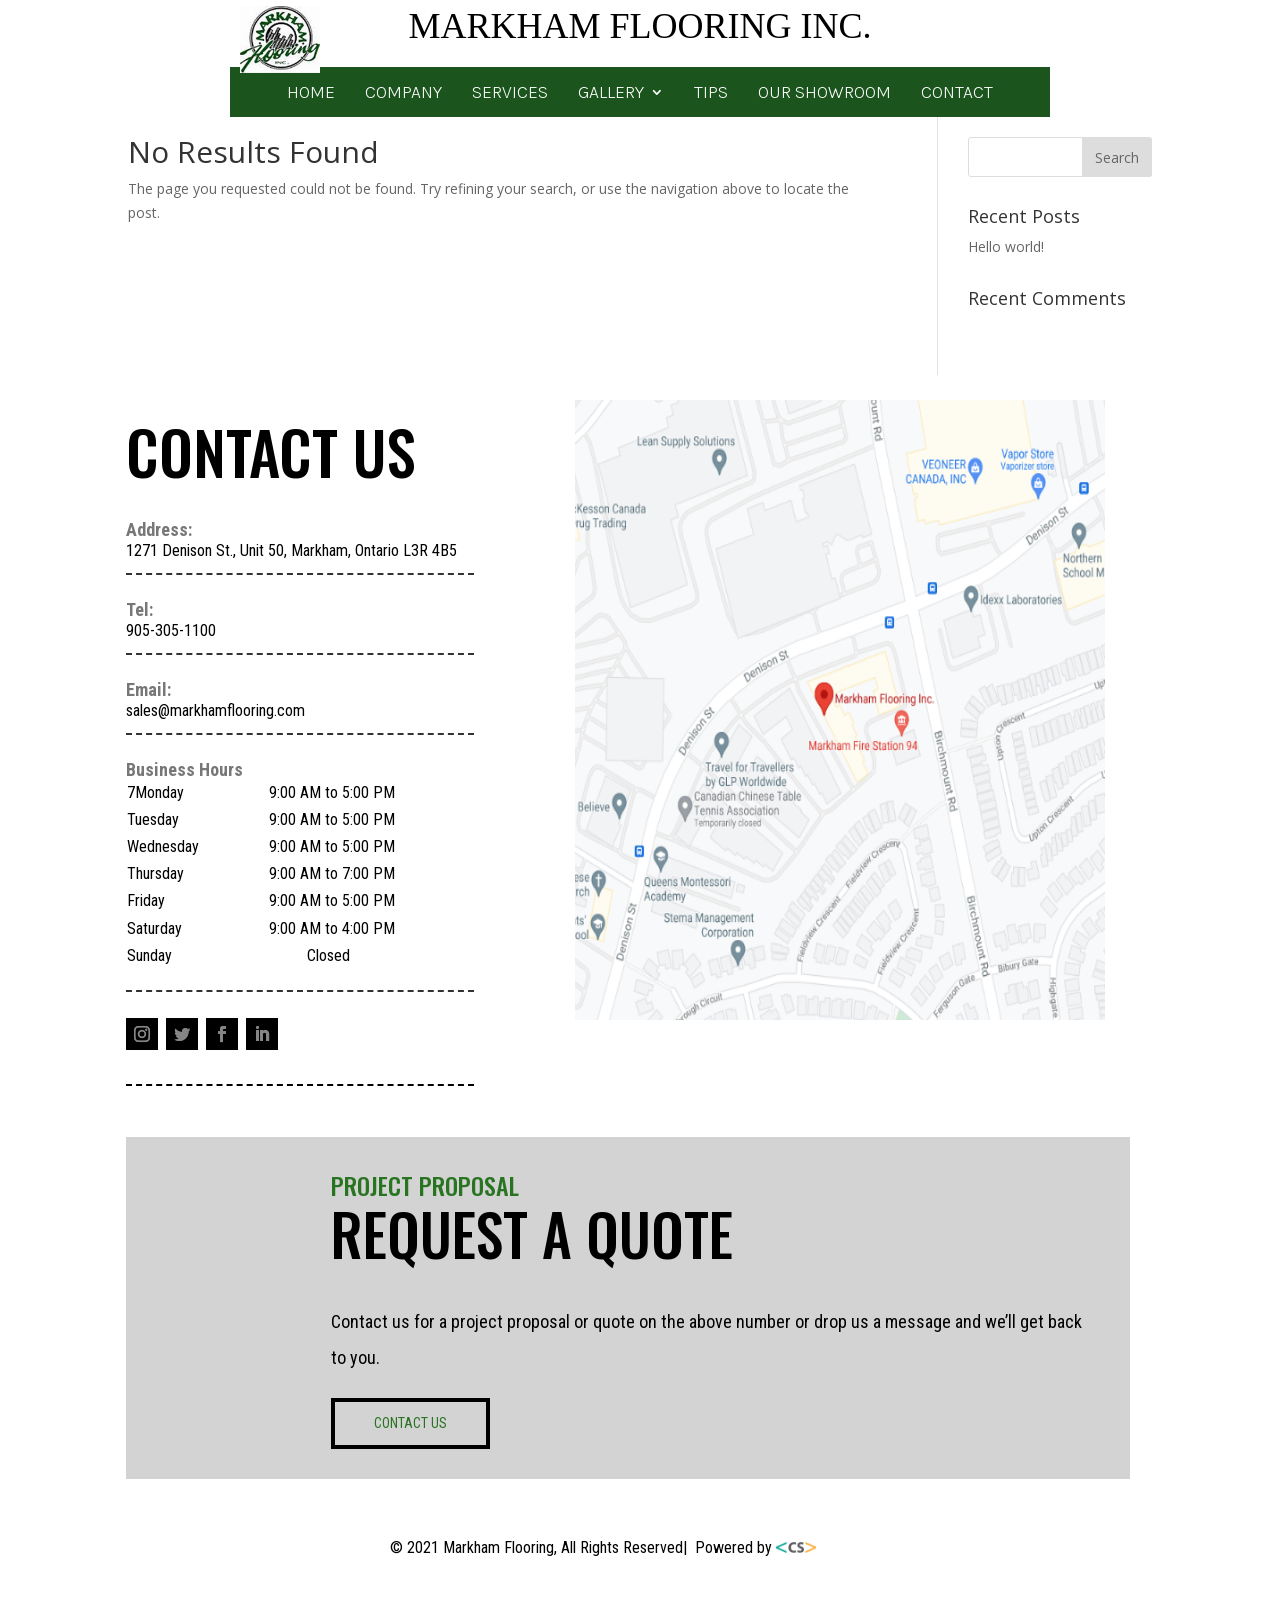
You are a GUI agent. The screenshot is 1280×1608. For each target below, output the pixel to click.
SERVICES (510, 94)
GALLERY (611, 94)
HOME (311, 94)
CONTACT (957, 94)
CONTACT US (410, 1423)
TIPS (711, 94)
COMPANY (403, 94)
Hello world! (1006, 246)
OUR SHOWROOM (824, 94)
